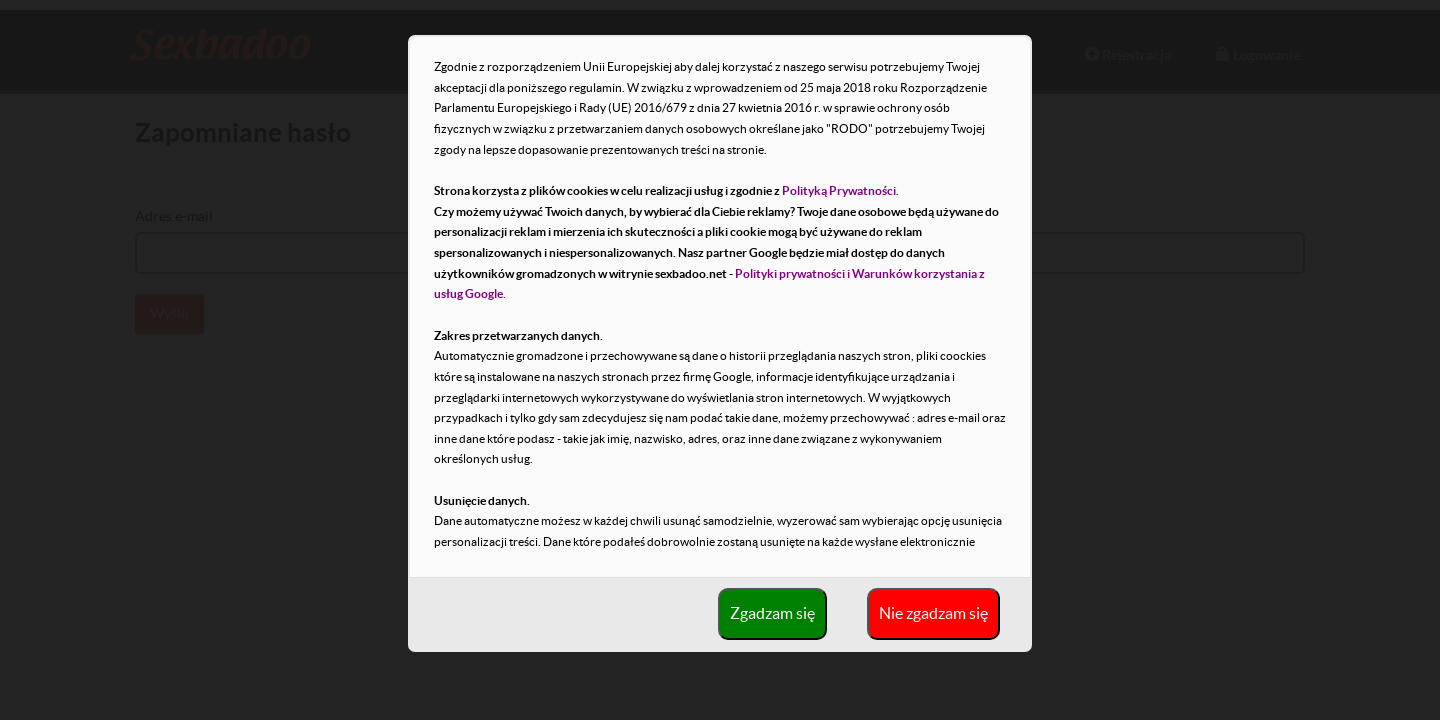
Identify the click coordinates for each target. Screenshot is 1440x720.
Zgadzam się (772, 613)
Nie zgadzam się (933, 613)
